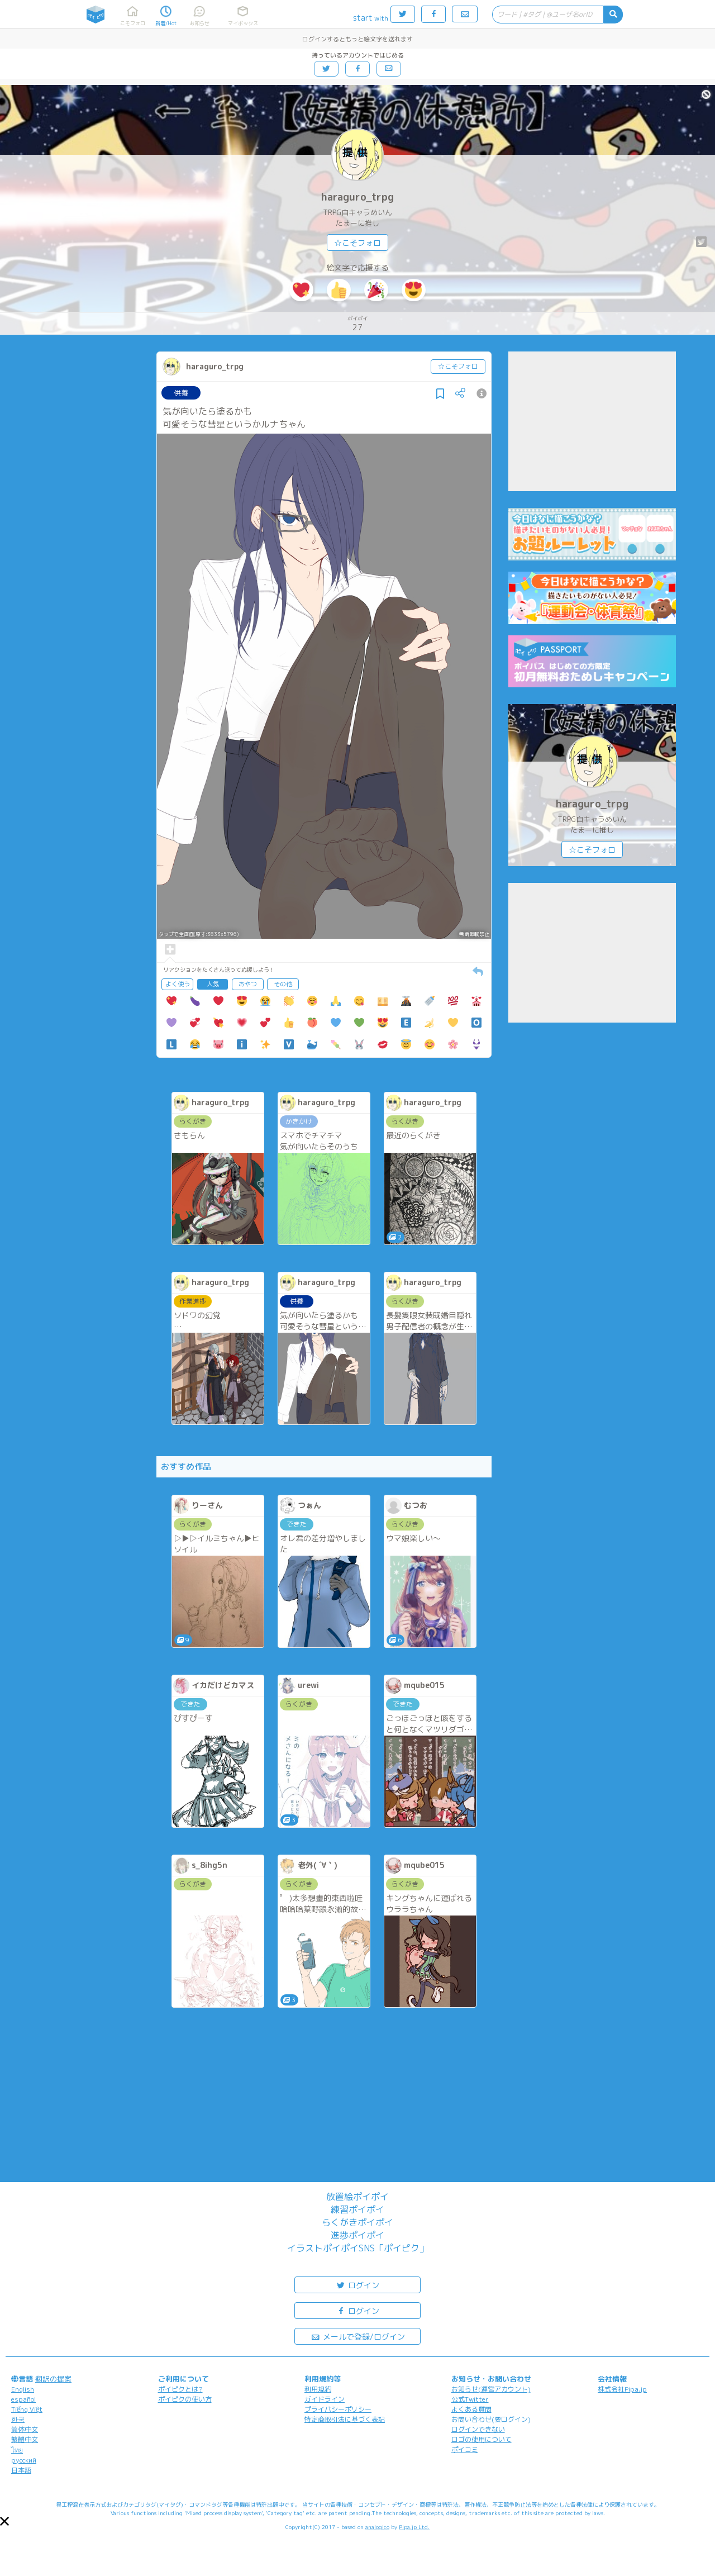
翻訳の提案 (53, 2379)
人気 (213, 984)
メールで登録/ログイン (358, 2336)
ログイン (357, 2285)
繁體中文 (24, 2439)
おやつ (248, 984)
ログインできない (478, 2429)
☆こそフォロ (357, 242)
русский (23, 2460)
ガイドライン (324, 2399)
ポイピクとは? (180, 2389)
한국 (18, 2419)
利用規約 (317, 2389)
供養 (181, 393)
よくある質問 (471, 2409)
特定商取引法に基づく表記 (344, 2419)
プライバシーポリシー (337, 2409)
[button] (4, 2521)
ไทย (17, 2450)
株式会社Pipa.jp (622, 2389)
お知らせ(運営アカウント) (491, 2389)
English (22, 2389)
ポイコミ (464, 2449)
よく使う (177, 984)
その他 (283, 984)
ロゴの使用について (481, 2439)
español (23, 2399)
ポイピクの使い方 (185, 2399)
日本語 (21, 2470)
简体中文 (24, 2429)
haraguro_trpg (357, 197)
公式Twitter (470, 2399)
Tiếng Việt (26, 2409)
